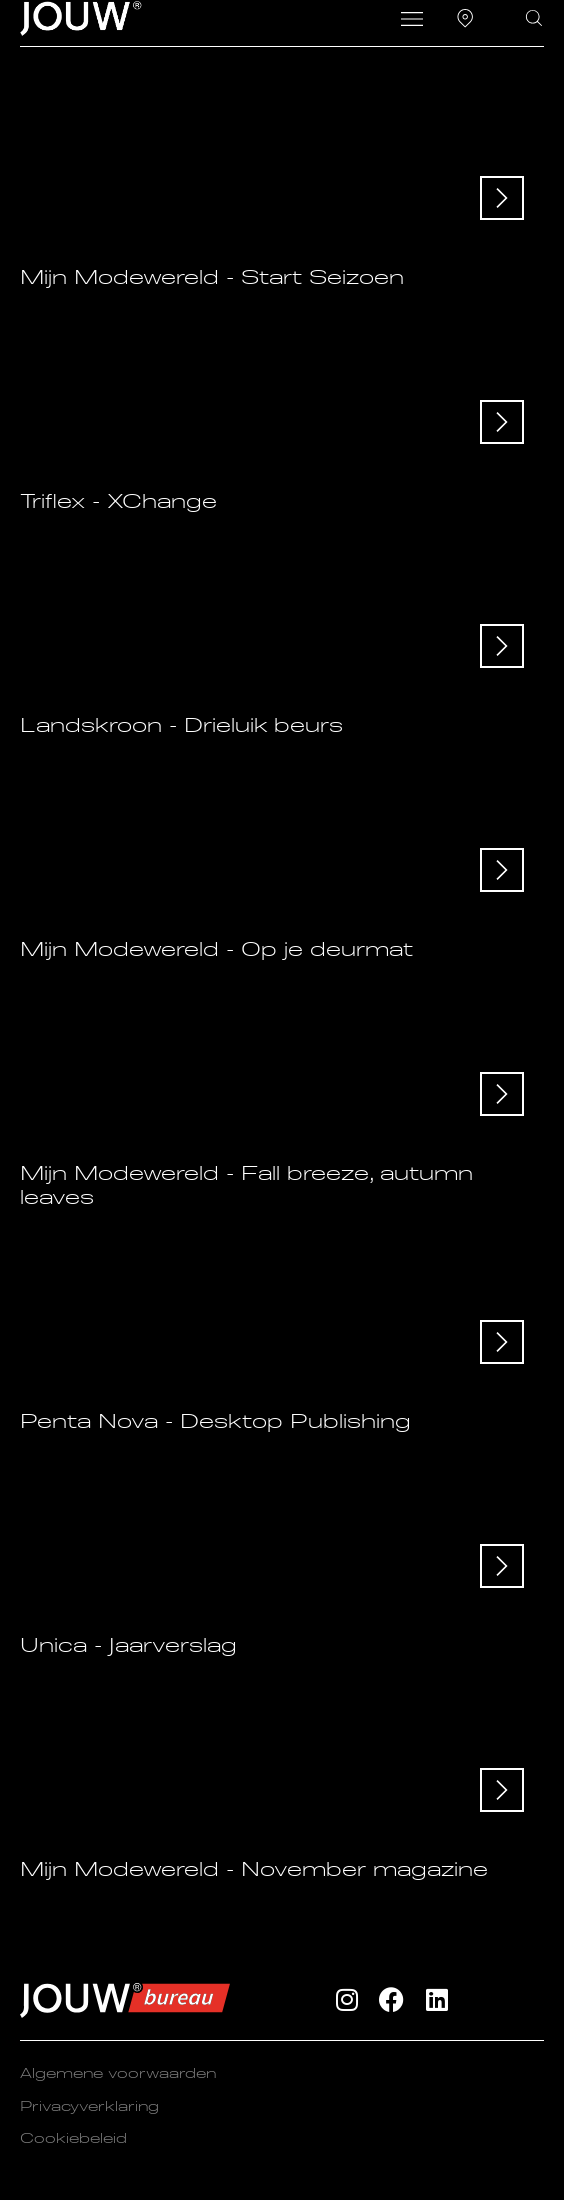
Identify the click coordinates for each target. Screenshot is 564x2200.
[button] (412, 21)
